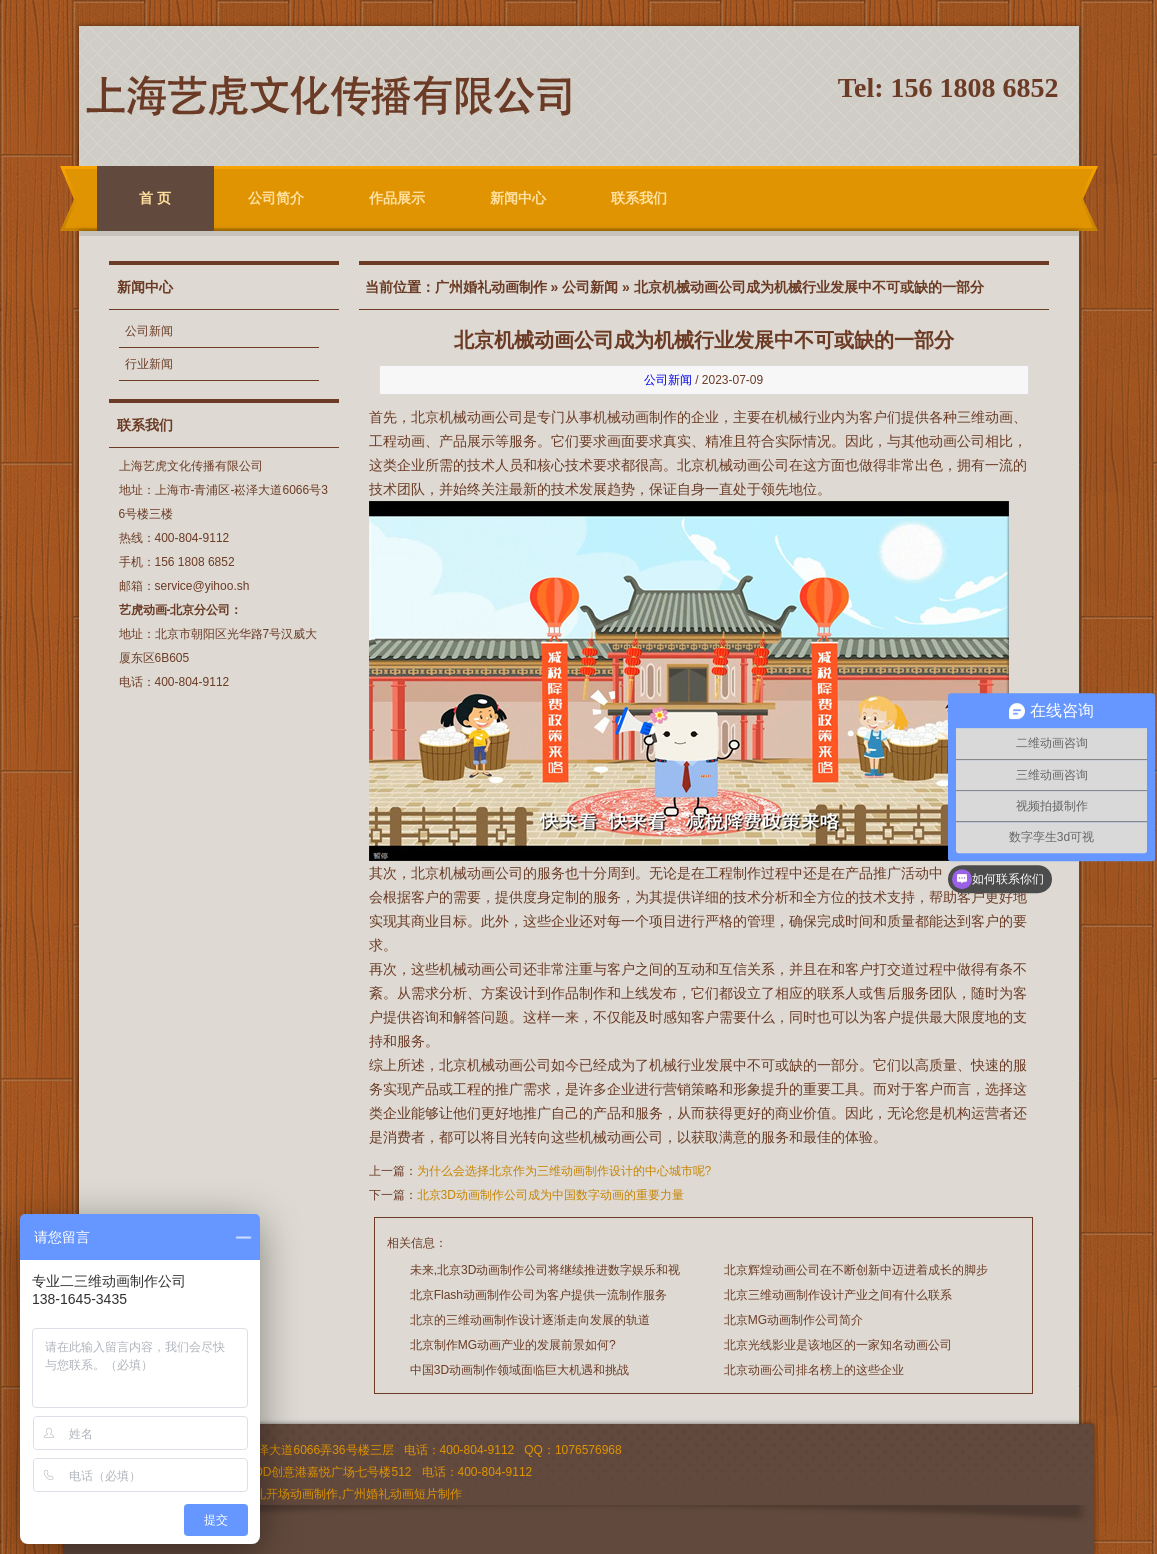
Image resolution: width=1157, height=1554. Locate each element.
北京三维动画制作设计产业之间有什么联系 (838, 1295)
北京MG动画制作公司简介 (793, 1320)
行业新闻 (149, 364)
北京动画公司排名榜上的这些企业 (814, 1370)
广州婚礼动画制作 (491, 287)
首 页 (155, 198)
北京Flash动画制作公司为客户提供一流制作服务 (538, 1295)
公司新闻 (149, 331)
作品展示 (397, 198)
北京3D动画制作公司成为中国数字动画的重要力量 (550, 1195)
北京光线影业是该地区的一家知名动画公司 (838, 1345)
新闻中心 (518, 198)
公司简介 (276, 198)
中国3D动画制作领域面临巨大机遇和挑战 (519, 1370)
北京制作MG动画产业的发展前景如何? (513, 1345)
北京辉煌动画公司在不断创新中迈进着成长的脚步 (856, 1270)
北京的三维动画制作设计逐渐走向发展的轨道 (530, 1320)
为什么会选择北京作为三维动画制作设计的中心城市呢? (564, 1171)
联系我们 (639, 198)
